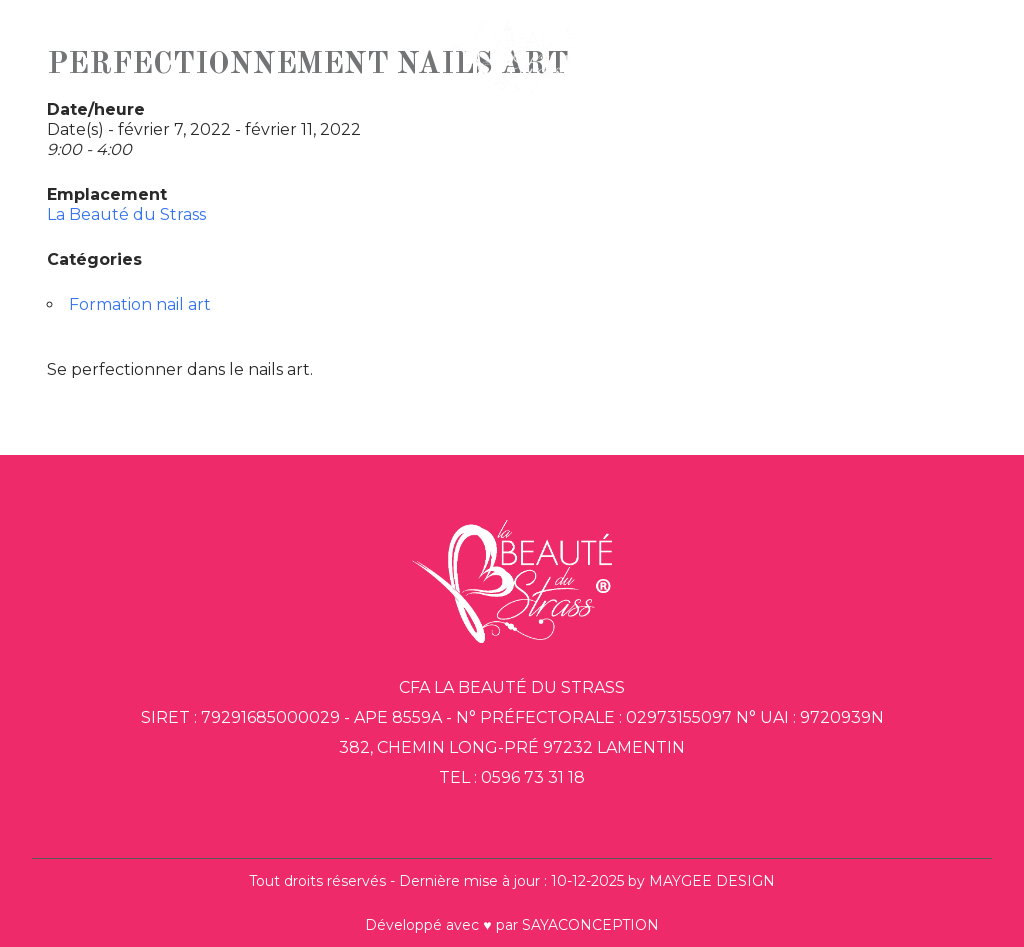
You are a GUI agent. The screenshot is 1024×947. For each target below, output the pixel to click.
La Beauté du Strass (126, 214)
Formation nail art (140, 304)
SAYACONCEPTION (590, 925)
